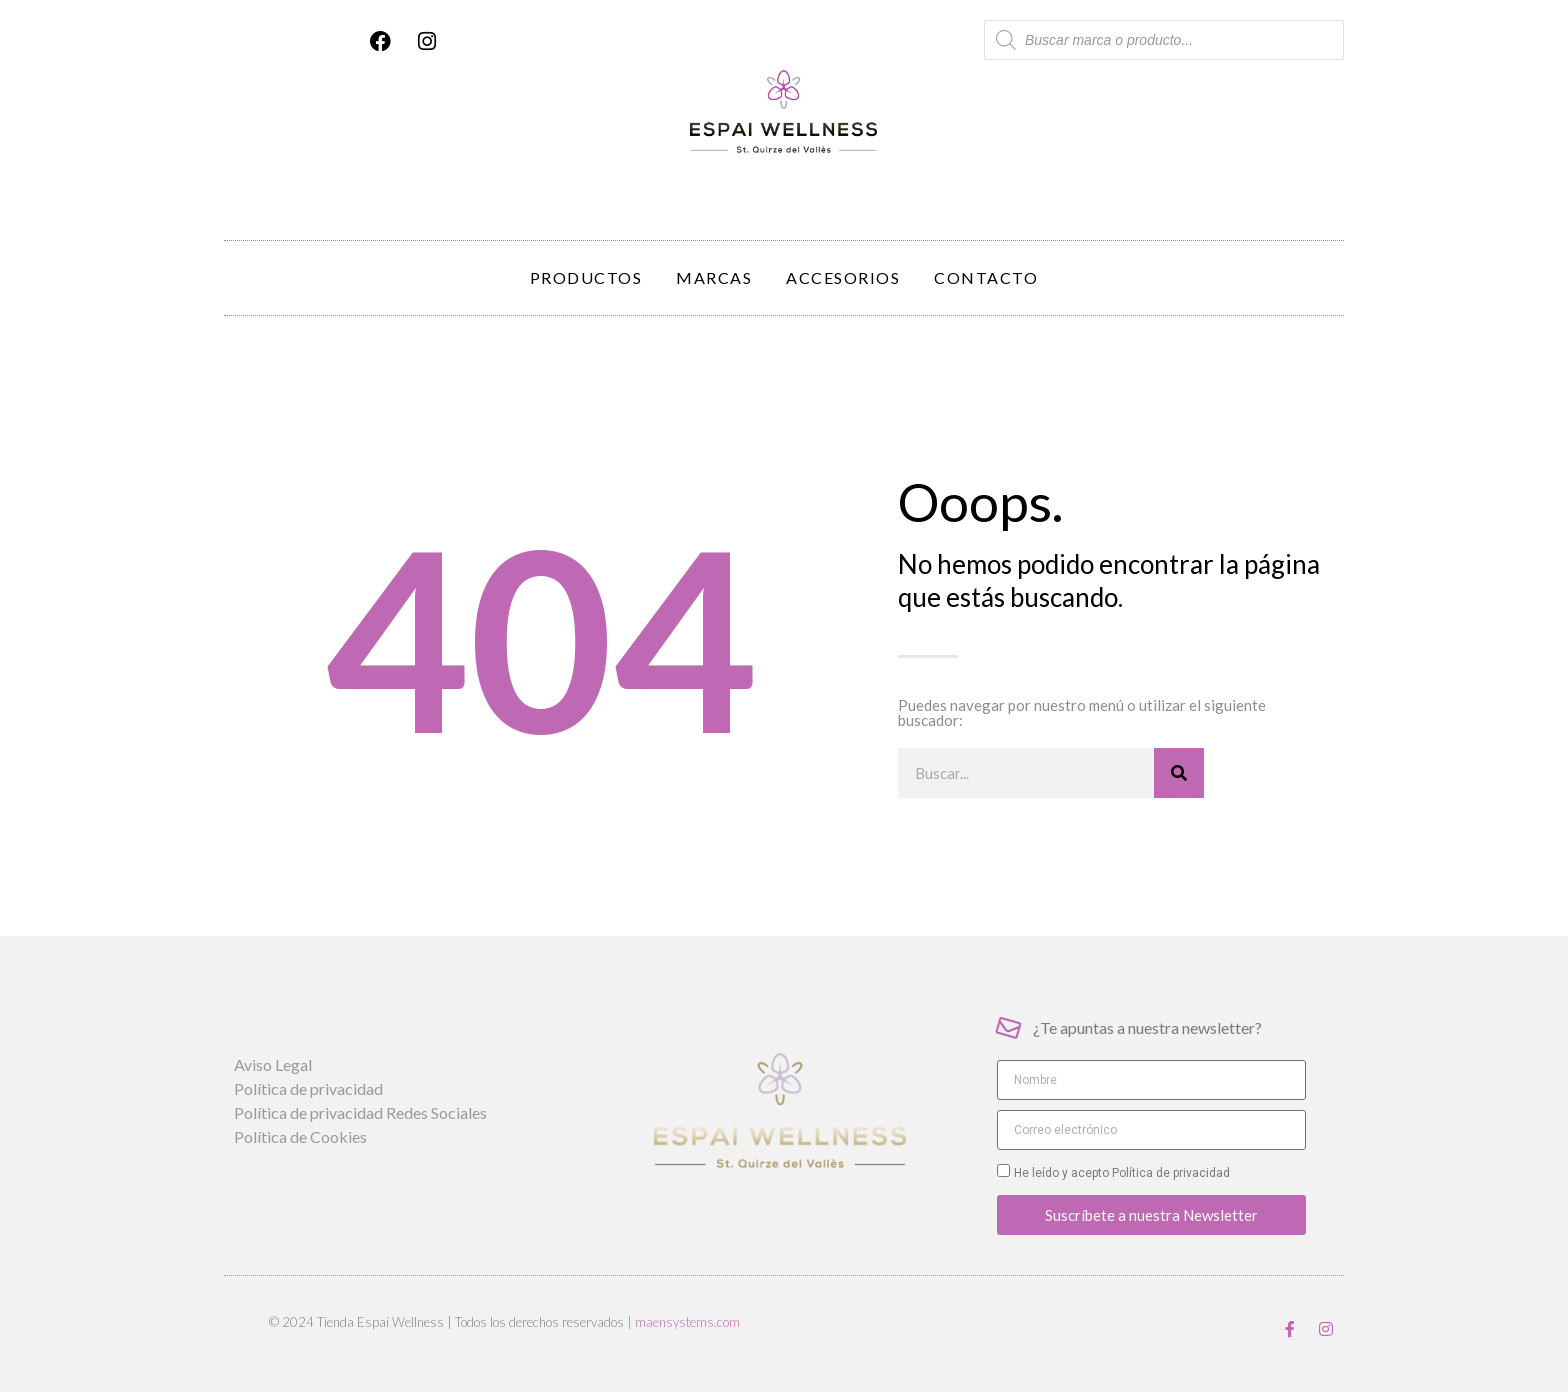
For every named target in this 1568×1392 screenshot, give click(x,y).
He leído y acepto (1122, 1173)
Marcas (714, 277)
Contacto (986, 277)
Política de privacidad (1169, 1173)
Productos (586, 277)
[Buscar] (1179, 773)
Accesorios (843, 277)
